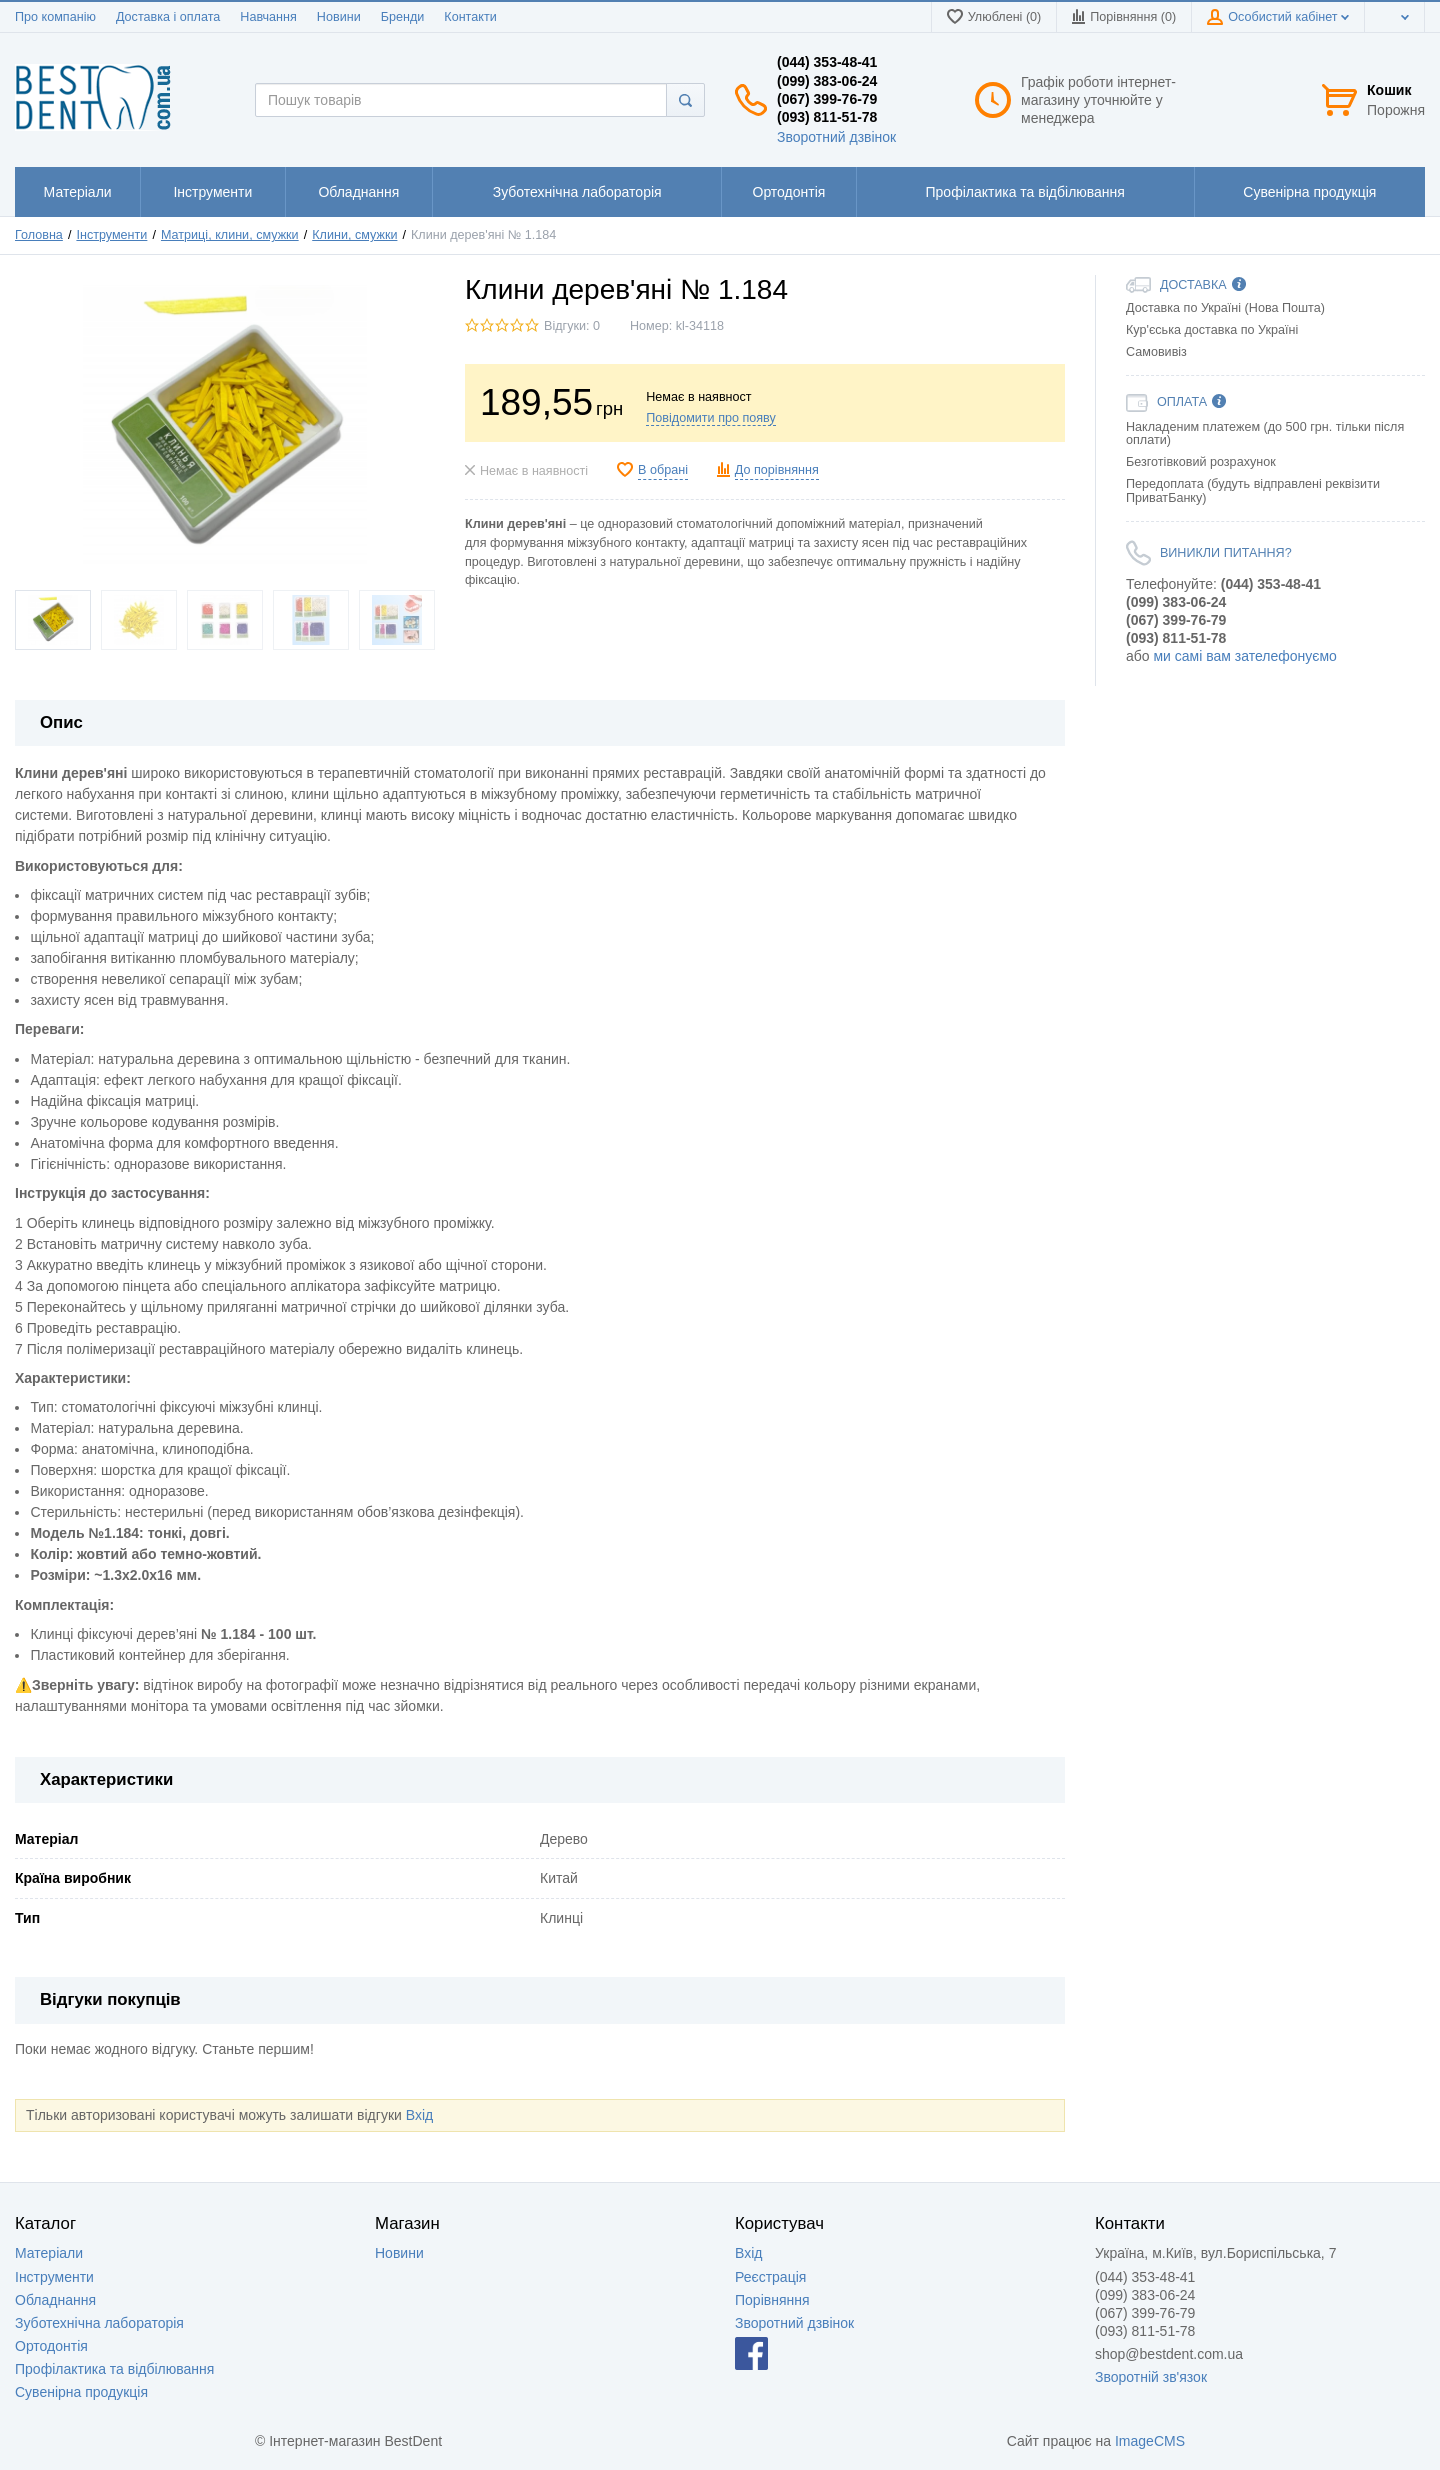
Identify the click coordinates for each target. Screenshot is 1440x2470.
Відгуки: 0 (572, 326)
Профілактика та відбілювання (114, 2369)
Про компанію (55, 17)
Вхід (419, 2115)
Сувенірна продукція (81, 2392)
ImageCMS (1150, 2441)
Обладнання (55, 2300)
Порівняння (772, 2300)
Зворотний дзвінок (836, 137)
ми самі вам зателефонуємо (1244, 656)
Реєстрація (770, 2277)
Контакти (470, 17)
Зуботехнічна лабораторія (99, 2323)
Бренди (403, 17)
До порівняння (777, 470)
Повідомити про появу (711, 418)
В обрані (663, 470)
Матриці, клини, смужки (230, 235)
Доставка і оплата (168, 17)
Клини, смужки (354, 235)
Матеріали (49, 2253)
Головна (39, 235)
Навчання (268, 17)
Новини (339, 17)
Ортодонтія (51, 2346)
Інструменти (111, 235)
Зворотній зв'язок (1151, 2377)
